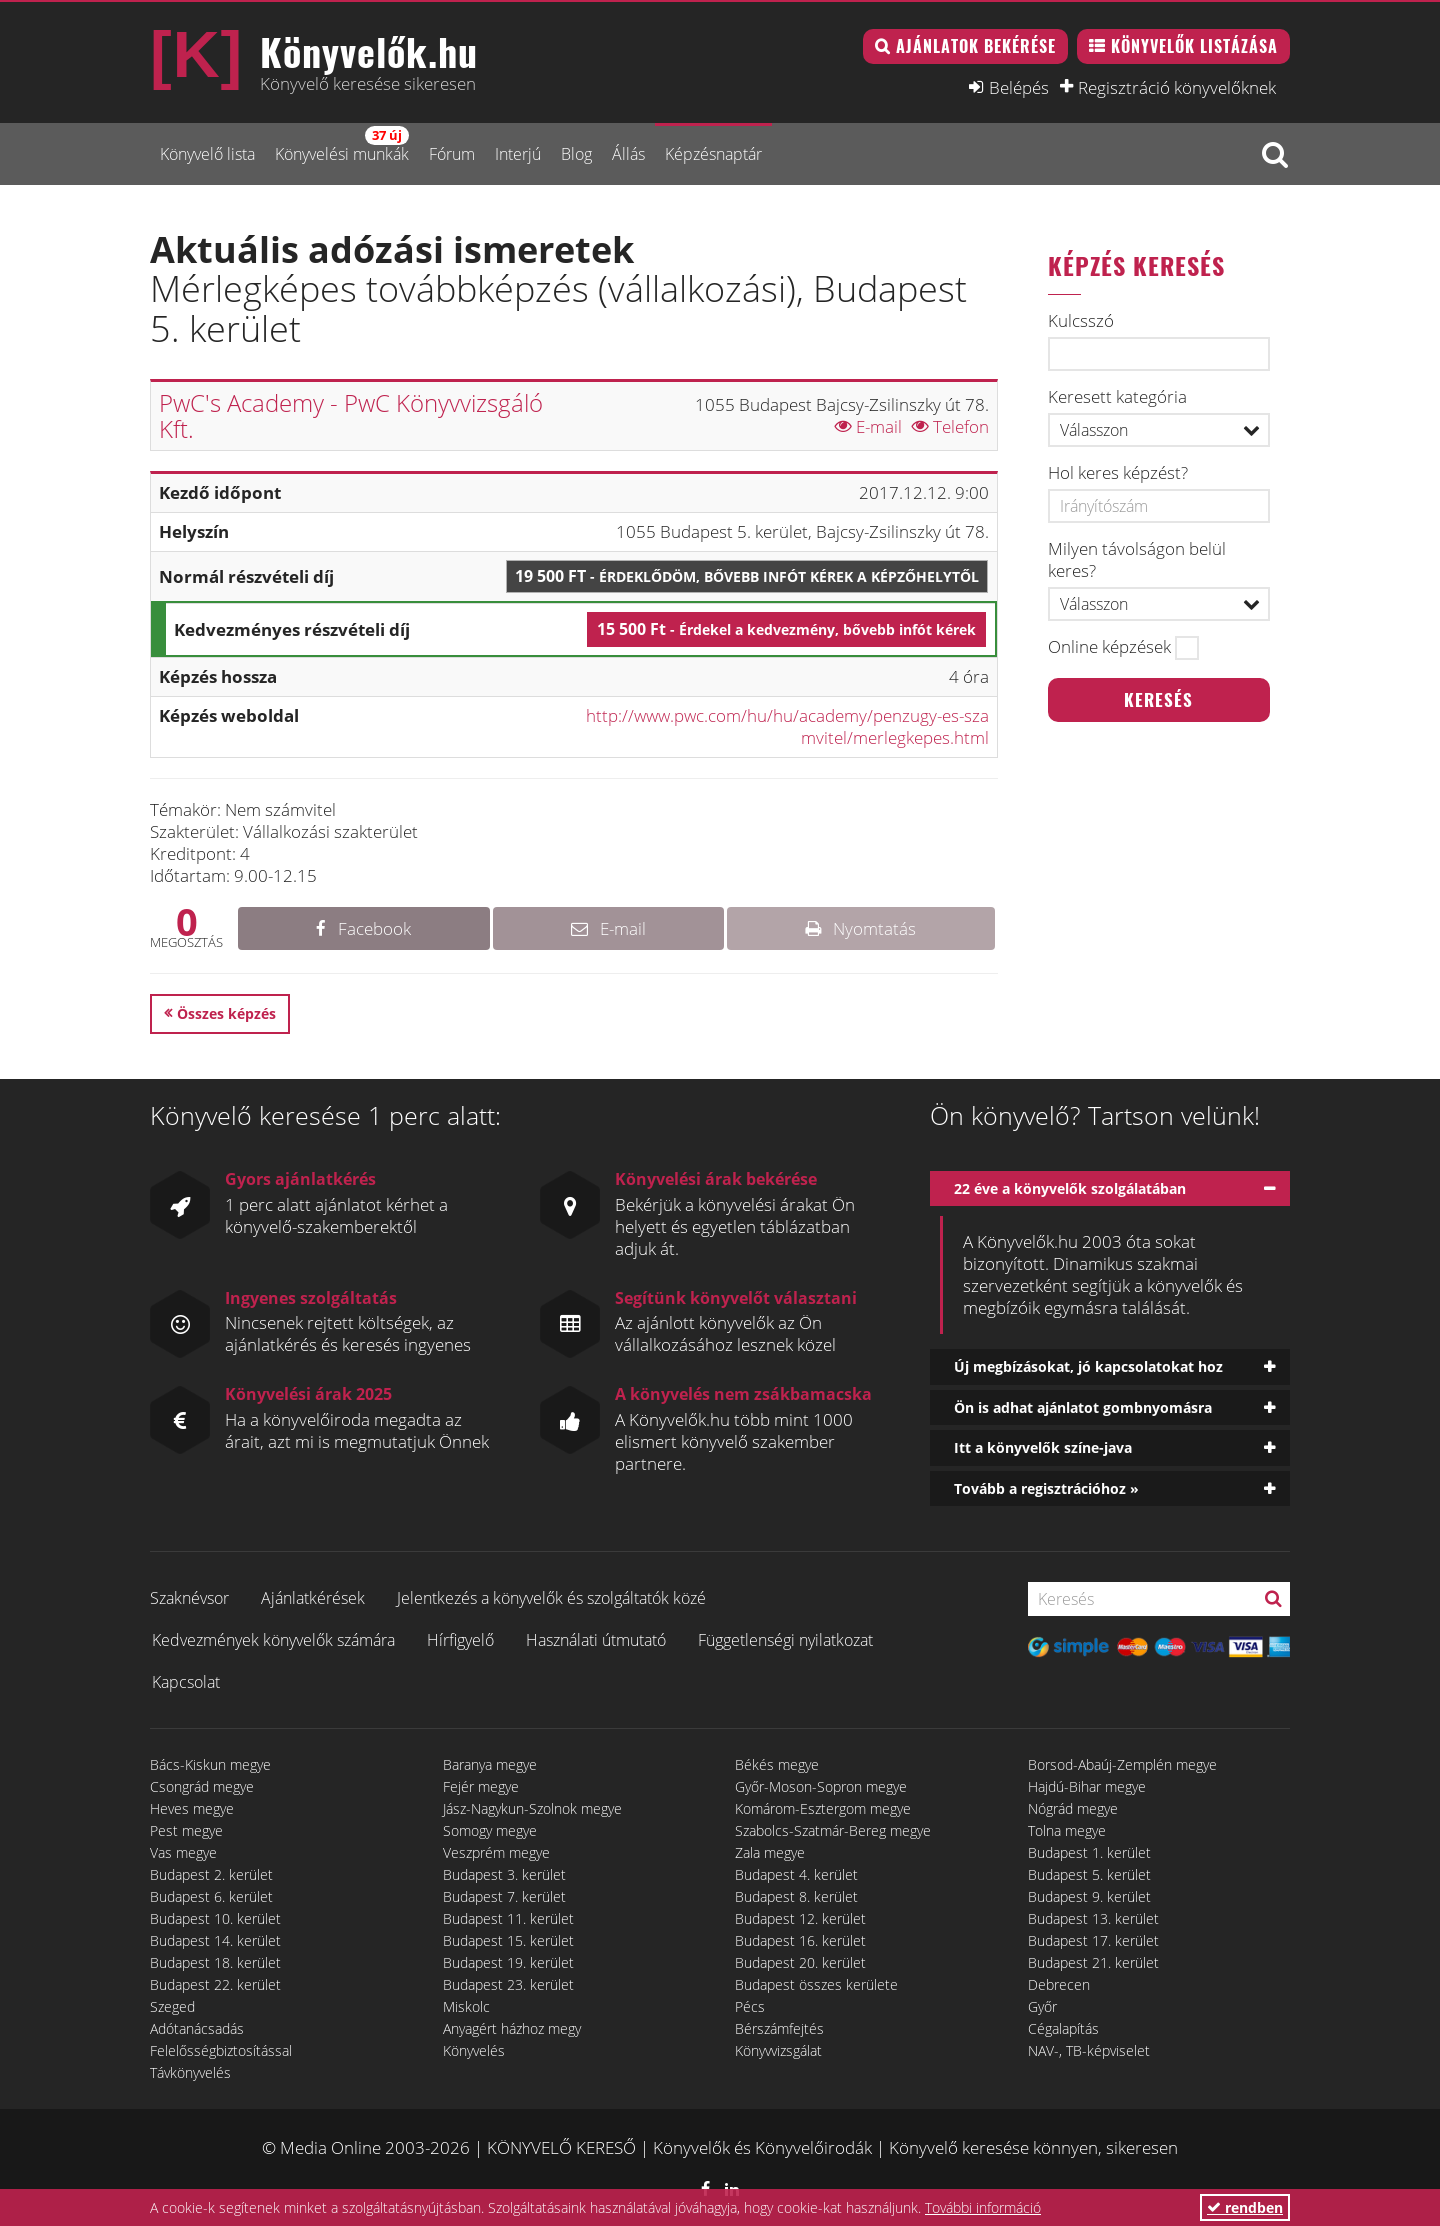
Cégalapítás (1063, 2028)
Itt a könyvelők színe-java (1043, 1447)
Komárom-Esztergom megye (823, 1808)
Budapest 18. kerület (215, 1962)
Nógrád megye (1073, 1808)
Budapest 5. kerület (1089, 1874)
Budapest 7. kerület (504, 1896)
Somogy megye (490, 1830)
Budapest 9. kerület (1089, 1896)
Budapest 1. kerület (1089, 1852)
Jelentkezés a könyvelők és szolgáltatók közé (551, 1598)
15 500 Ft (786, 629)
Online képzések (1109, 647)
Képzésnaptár (713, 154)
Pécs (750, 2006)
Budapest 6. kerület (211, 1896)
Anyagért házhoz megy (512, 2028)
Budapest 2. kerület (211, 1874)
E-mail (868, 426)
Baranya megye (490, 1764)
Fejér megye (481, 1786)
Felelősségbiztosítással (221, 2050)
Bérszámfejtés (779, 2028)
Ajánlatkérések (313, 1598)
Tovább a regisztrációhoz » (1046, 1488)
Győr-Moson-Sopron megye (821, 1786)
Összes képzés (226, 1013)
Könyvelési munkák (342, 145)
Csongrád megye (202, 1786)
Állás (628, 154)
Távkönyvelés (190, 2072)
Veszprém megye (496, 1852)
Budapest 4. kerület (796, 1874)
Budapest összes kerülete (816, 1984)
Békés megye (777, 1764)
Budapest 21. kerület (1093, 1962)
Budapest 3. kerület (504, 1874)
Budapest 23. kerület (508, 1984)
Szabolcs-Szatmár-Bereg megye (833, 1830)
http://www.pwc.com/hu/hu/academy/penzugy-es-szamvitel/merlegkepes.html (787, 726)
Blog (576, 154)
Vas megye (183, 1852)
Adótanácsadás (197, 2028)
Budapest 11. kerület (508, 1918)
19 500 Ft (747, 576)
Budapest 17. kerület (1093, 1940)
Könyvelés (474, 2050)
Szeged (172, 2006)
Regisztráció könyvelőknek (1177, 87)
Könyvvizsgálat (778, 2050)
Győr (1042, 2006)
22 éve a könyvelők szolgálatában (1070, 1188)
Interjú (518, 154)
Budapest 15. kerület (508, 1940)
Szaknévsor (189, 1598)
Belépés (1019, 87)
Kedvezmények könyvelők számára (273, 1640)
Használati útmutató (596, 1640)
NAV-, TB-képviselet (1089, 2050)
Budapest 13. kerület (1093, 1918)
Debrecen (1059, 1984)
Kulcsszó (1081, 321)
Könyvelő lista (207, 154)
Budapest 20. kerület (800, 1962)
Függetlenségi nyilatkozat (785, 1640)
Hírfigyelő (460, 1640)
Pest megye (186, 1830)
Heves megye (192, 1808)
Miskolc (466, 2006)
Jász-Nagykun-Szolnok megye (532, 1808)
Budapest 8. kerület (796, 1896)
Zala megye (770, 1852)
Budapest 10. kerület (215, 1918)
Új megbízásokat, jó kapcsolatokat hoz (1088, 1366)
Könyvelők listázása (1194, 46)
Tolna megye (1067, 1830)
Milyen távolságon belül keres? (1137, 560)
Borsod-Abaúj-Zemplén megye (1122, 1764)
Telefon (950, 426)
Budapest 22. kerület (215, 1984)
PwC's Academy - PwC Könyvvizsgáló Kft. (351, 415)
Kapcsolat (186, 1682)
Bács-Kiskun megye (210, 1764)
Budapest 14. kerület (215, 1940)
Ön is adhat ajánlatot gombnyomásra (1083, 1407)
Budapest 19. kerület (508, 1962)
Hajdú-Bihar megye (1087, 1786)
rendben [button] (1245, 2207)
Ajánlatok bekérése (976, 46)
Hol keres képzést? (1118, 473)
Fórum (452, 154)
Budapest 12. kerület (800, 1918)
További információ (983, 2207)
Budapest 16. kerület (800, 1940)
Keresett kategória (1117, 397)
